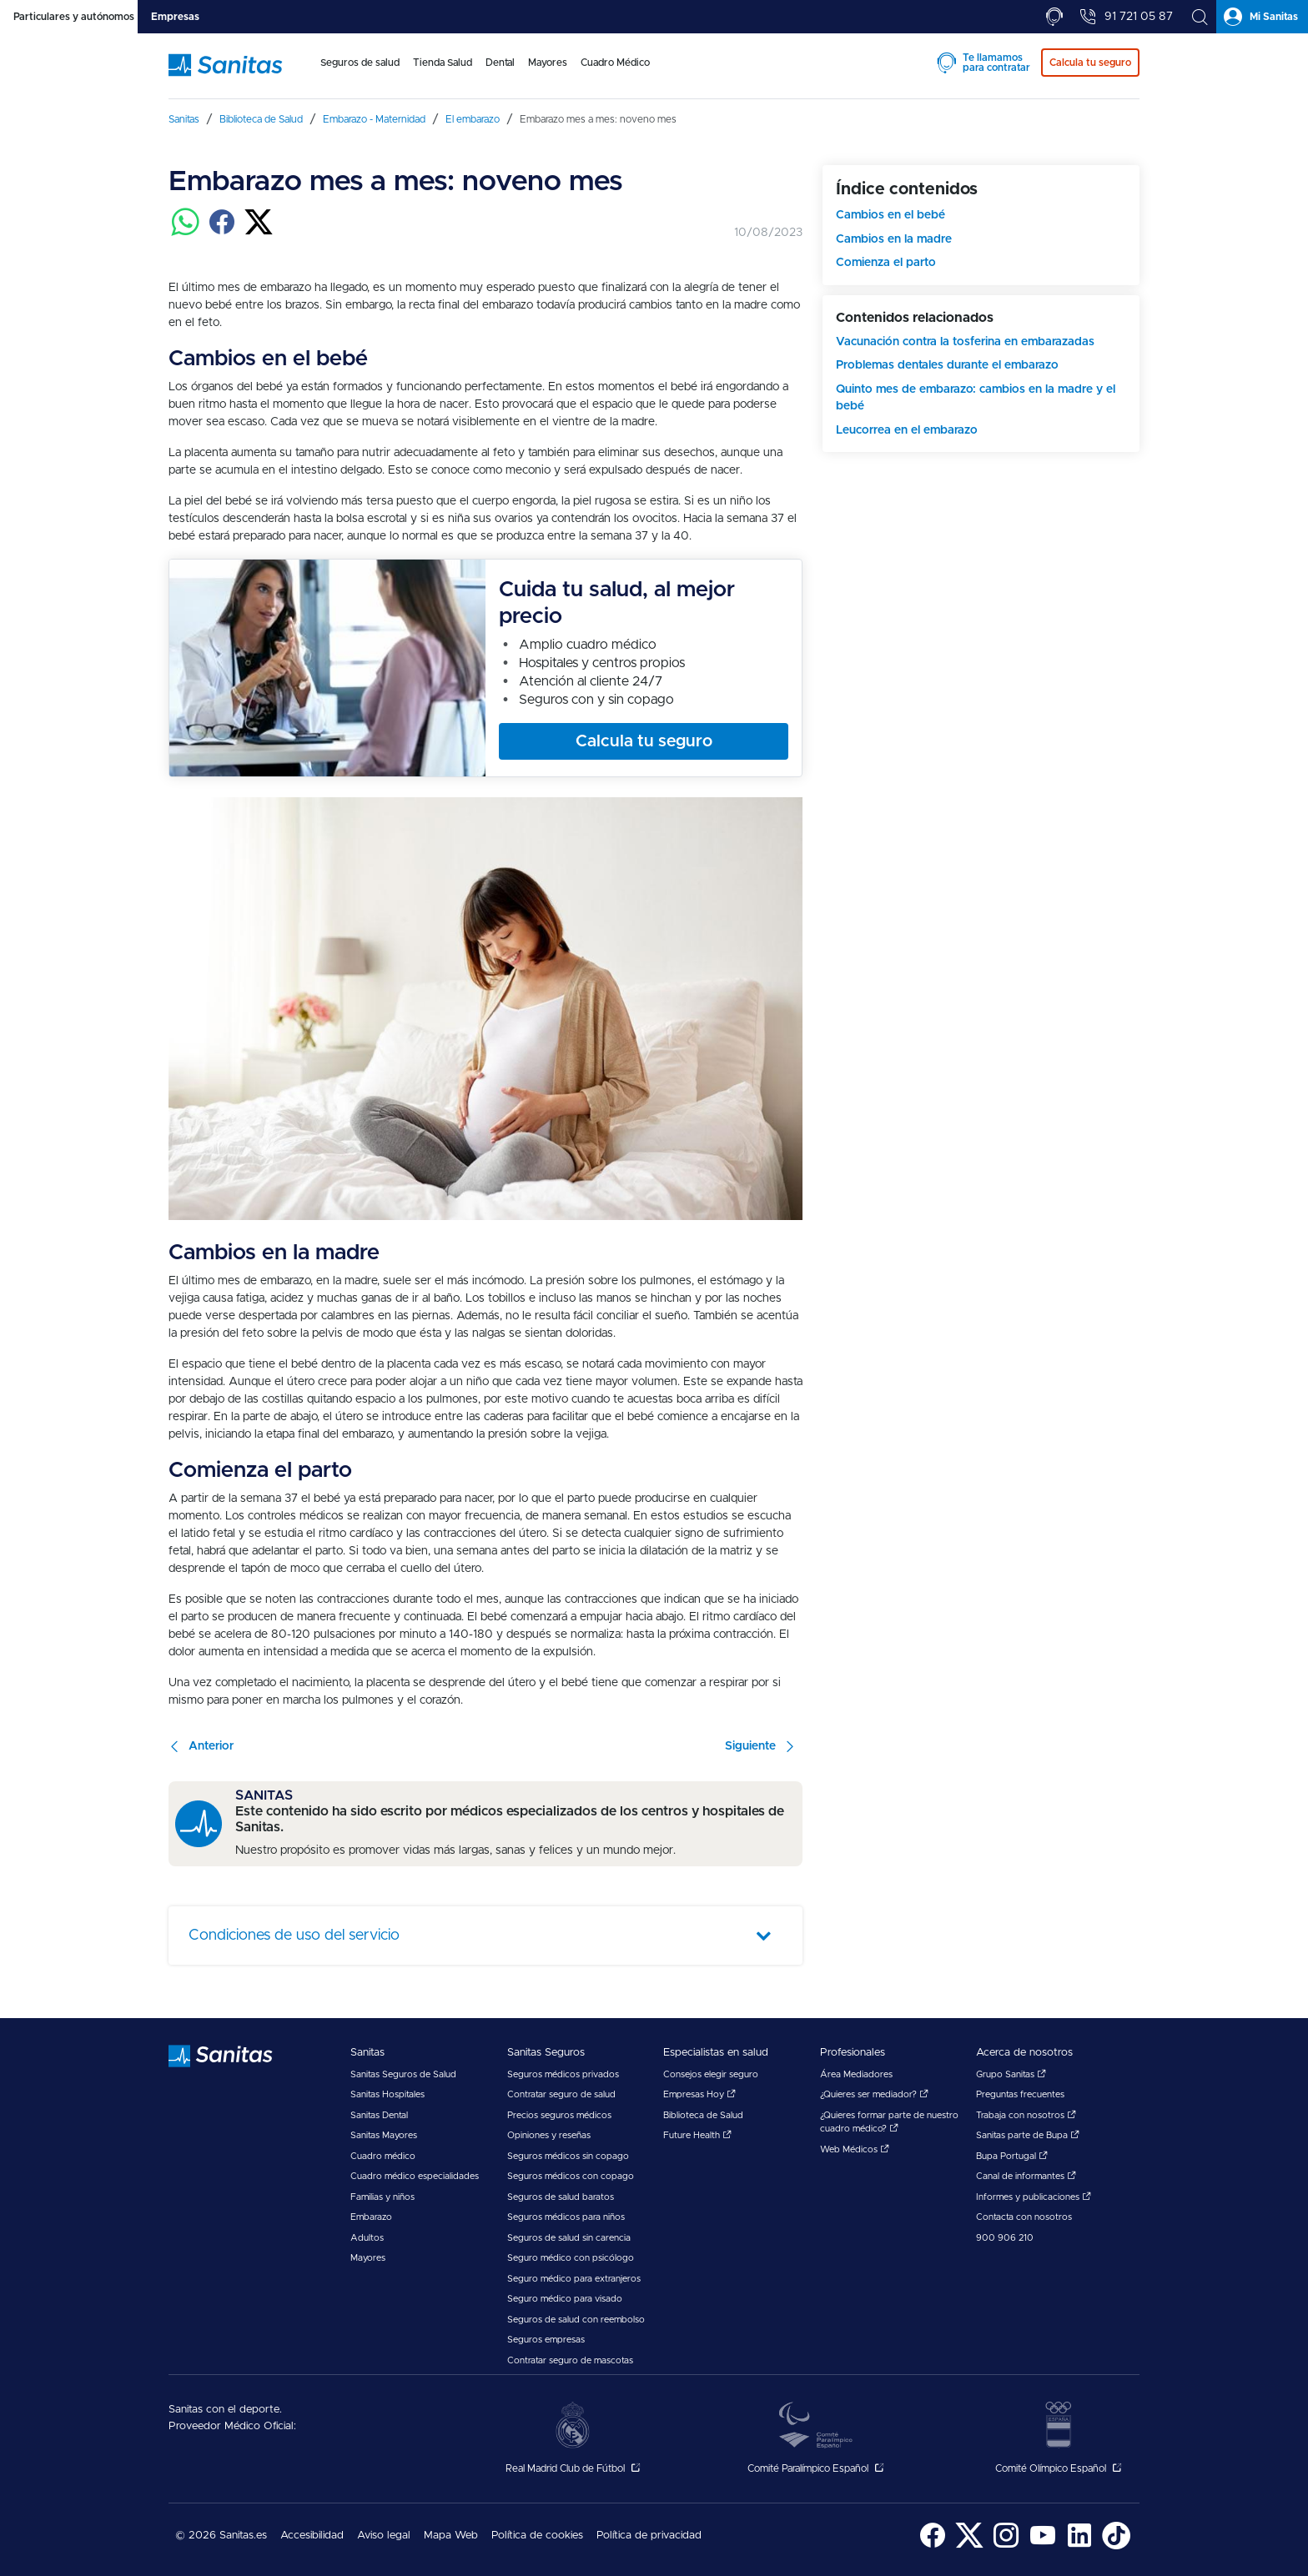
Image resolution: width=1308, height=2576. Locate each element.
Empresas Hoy (699, 2094)
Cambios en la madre (894, 239)
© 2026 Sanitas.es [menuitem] (221, 2535)
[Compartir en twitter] (258, 232)
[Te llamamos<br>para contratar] (1054, 16)
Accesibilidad (312, 2535)
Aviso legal (383, 2535)
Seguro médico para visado (564, 2298)
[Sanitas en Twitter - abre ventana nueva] (969, 2546)
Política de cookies (537, 2535)
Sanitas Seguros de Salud (403, 2074)
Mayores (367, 2257)
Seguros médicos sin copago (568, 2156)
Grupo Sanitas (1011, 2074)
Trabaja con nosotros (1026, 2115)
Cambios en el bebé (890, 215)
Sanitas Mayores (383, 2135)
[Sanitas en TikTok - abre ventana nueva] (1116, 2546)
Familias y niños (382, 2197)
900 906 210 (1005, 2237)
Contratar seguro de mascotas (570, 2360)
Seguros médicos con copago (570, 2176)
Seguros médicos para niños (566, 2217)
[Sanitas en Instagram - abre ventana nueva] (1006, 2546)
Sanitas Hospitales (387, 2094)
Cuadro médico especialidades (414, 2176)
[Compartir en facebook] (222, 232)
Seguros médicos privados (563, 2074)
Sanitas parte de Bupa (1027, 2135)
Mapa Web (451, 2535)
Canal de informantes (1026, 2176)
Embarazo (371, 2217)
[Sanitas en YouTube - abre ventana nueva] (1042, 2546)
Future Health (697, 2135)
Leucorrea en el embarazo (907, 430)
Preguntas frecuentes (1020, 2094)
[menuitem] (360, 73)
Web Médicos (854, 2149)
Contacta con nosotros (1024, 2217)
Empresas (175, 17)
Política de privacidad (649, 2535)
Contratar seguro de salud (561, 2094)
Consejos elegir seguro (710, 2074)
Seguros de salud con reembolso (576, 2319)
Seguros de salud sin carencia (569, 2237)
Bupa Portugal (1012, 2156)
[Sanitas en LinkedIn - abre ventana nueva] (1079, 2546)
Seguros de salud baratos (560, 2197)
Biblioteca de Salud (703, 2115)
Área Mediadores (856, 2074)
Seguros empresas (546, 2339)
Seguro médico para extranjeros (574, 2278)
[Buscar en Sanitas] (1199, 16)
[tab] (69, 16)
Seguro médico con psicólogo (570, 2257)
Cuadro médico (382, 2156)
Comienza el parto (886, 263)
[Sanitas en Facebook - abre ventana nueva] (932, 2546)
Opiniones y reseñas (549, 2135)
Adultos (367, 2237)
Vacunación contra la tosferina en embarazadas (965, 342)
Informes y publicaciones (1033, 2197)
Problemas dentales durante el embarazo (947, 365)
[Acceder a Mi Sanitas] (1262, 16)
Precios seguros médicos (559, 2115)
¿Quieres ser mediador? (874, 2094)
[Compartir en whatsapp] (185, 232)
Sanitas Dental (379, 2115)
